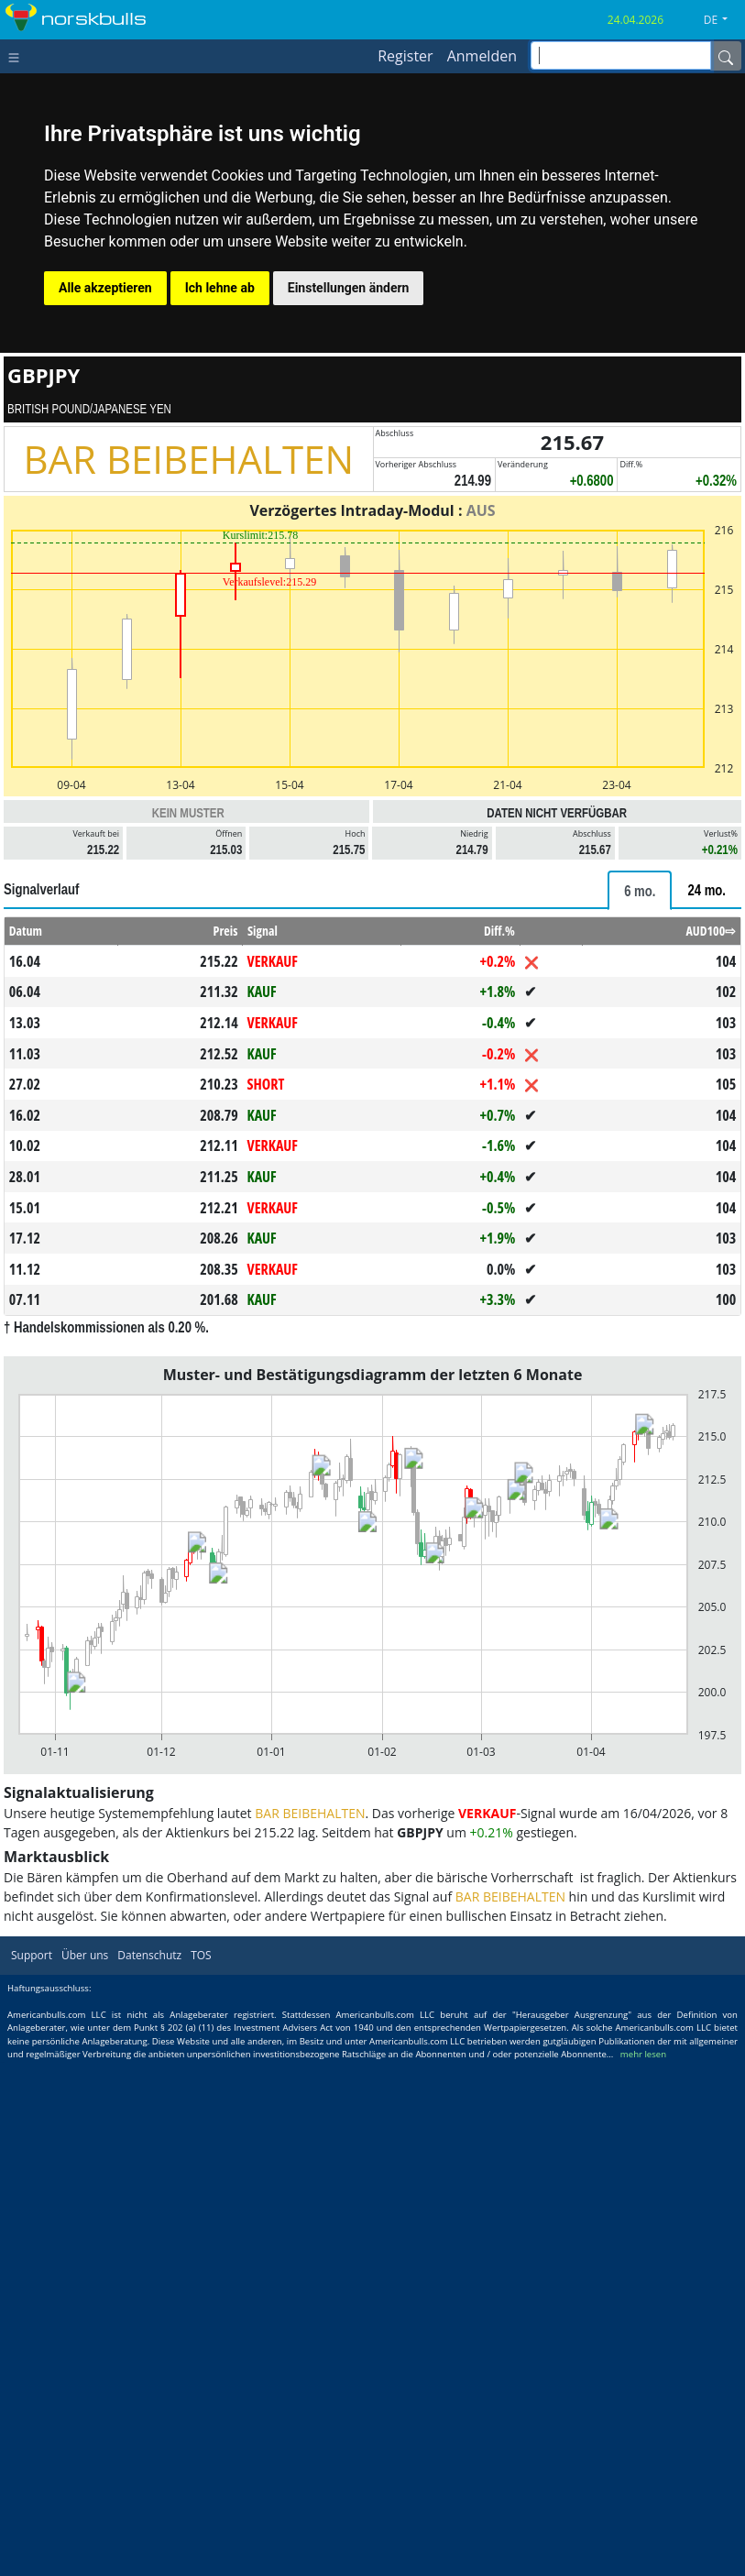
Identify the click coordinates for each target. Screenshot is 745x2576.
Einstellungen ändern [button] (349, 287)
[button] (722, 20)
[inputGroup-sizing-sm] (621, 55)
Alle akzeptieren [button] (105, 287)
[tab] (640, 890)
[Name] (725, 56)
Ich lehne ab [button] (220, 287)
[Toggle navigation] (18, 56)
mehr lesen (643, 2054)
